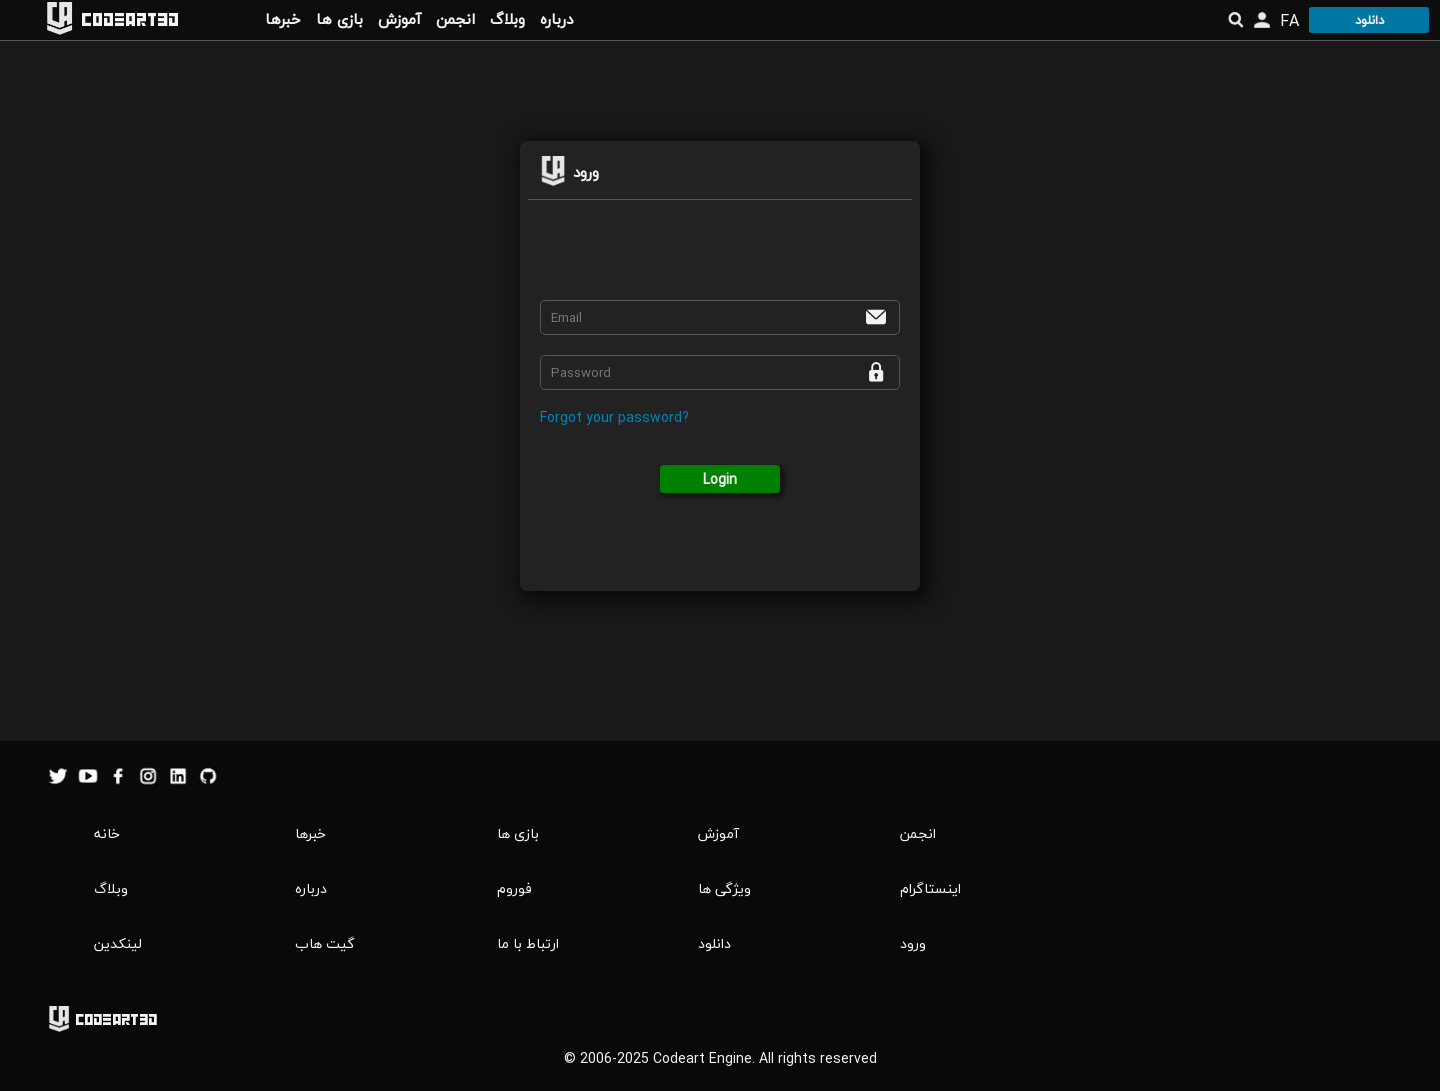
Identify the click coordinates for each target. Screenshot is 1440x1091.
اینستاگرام (930, 888)
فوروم (514, 888)
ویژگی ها (724, 888)
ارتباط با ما (528, 943)
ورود (913, 943)
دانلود (1369, 20)
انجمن (455, 19)
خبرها (283, 19)
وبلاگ (507, 19)
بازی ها (339, 19)
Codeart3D (130, 19)
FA (1289, 21)
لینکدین (118, 943)
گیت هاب (325, 943)
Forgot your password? (614, 417)
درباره (556, 19)
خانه (107, 833)
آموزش (399, 19)
